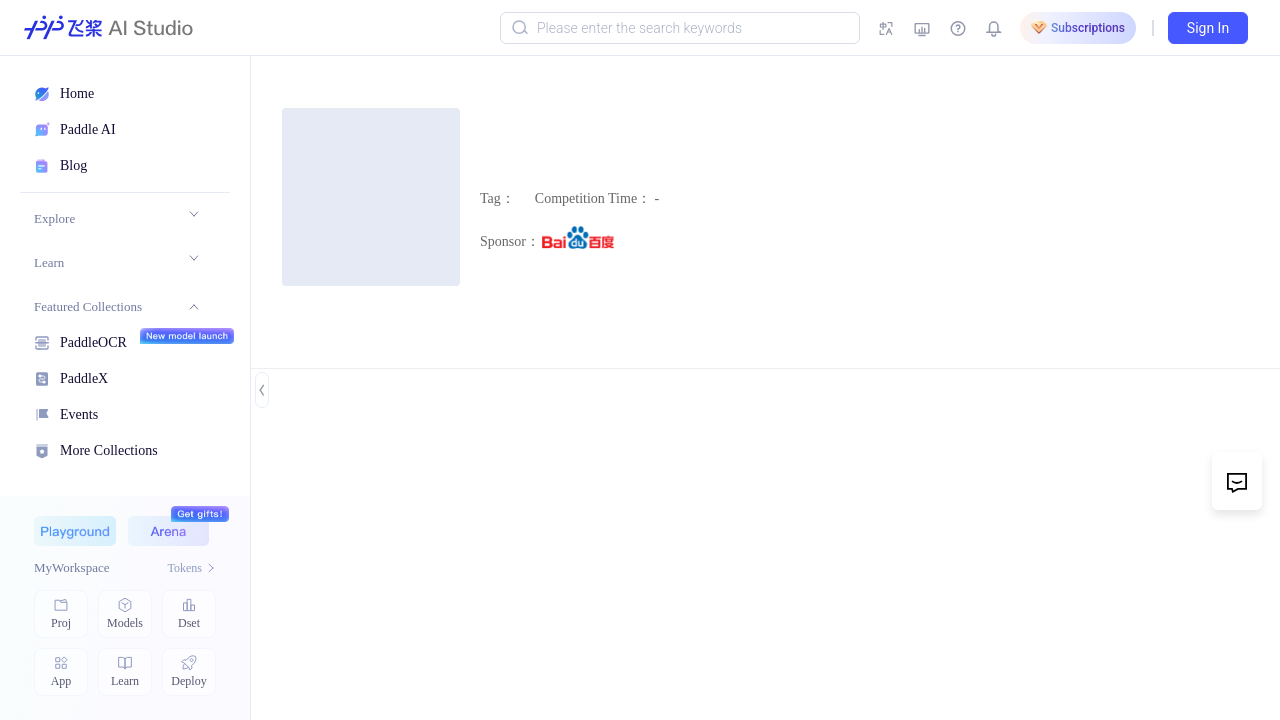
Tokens (192, 568)
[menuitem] (116, 219)
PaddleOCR (93, 340)
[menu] (116, 331)
